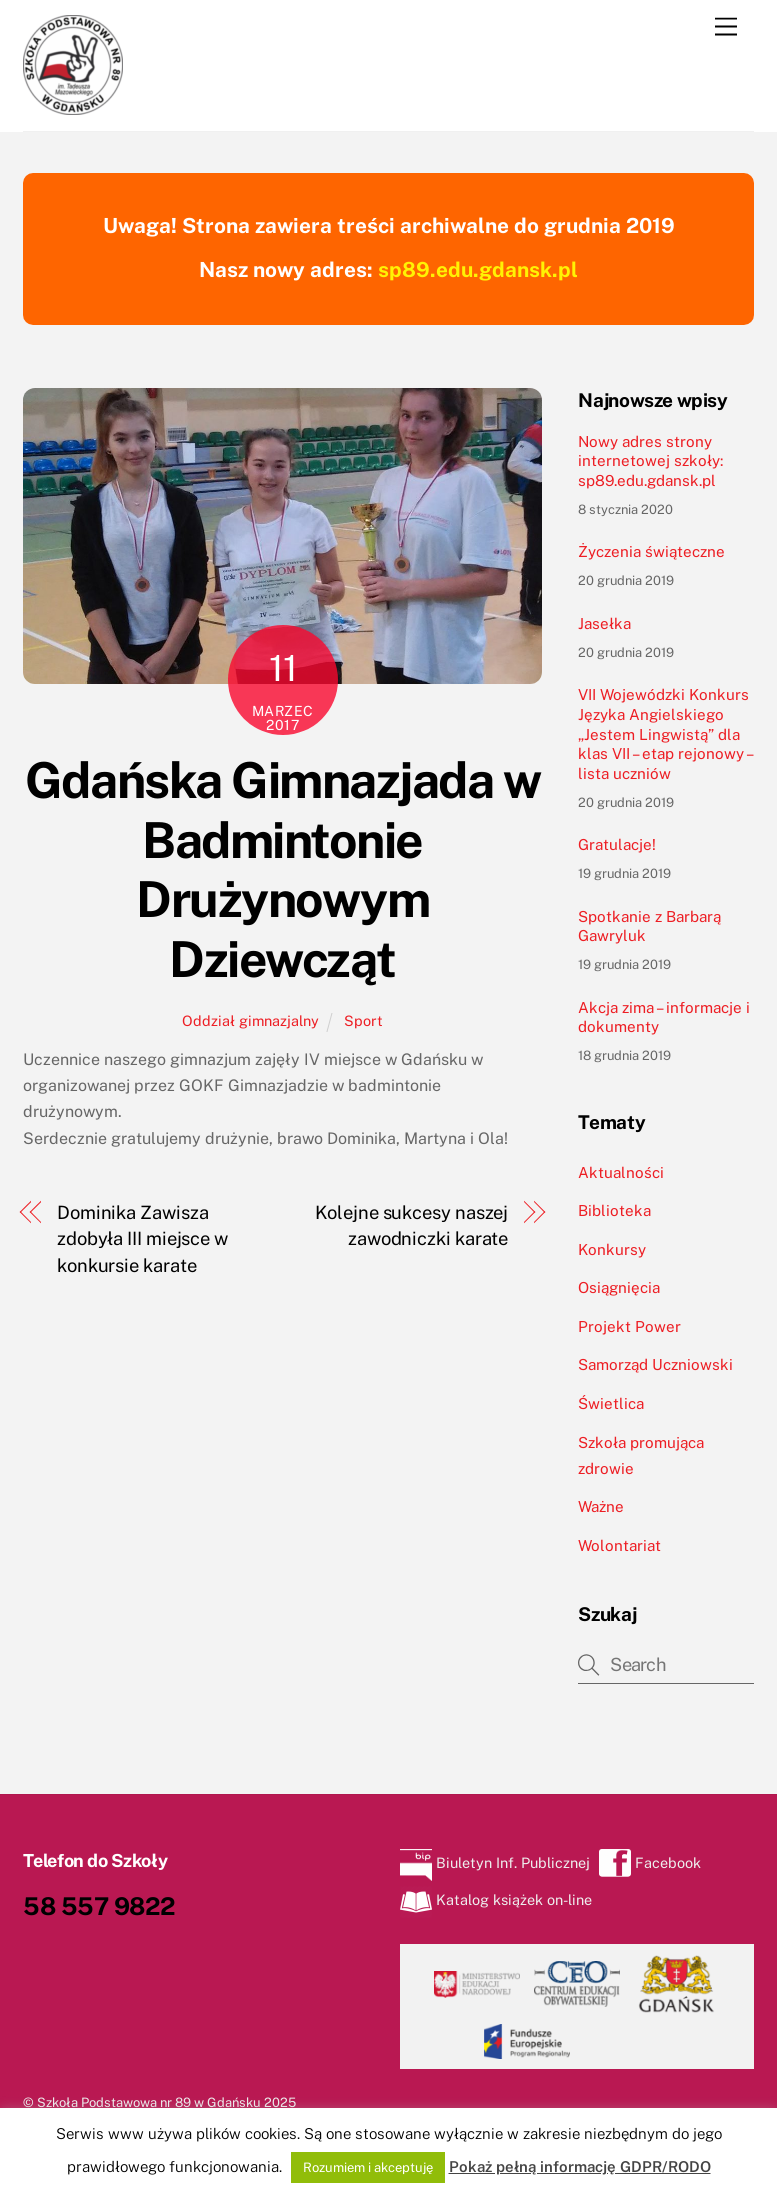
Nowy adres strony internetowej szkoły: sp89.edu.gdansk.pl (650, 461)
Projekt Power (629, 1326)
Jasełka (604, 623)
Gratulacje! (617, 844)
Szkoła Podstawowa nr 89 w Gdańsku (149, 2102)
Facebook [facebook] (650, 1862)
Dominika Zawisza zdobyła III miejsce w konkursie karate (142, 1239)
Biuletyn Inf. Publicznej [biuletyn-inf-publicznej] (495, 1862)
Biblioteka (614, 1210)
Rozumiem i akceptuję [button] (368, 2167)
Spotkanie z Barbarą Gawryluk (649, 926)
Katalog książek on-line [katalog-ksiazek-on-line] (496, 1899)
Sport (363, 1020)
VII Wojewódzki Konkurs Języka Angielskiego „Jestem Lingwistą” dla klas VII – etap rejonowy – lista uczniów (665, 734)
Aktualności (621, 1172)
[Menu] (726, 27)
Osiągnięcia (619, 1287)
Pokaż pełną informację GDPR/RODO (580, 2166)
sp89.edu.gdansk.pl (478, 269)
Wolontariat (619, 1545)
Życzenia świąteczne (651, 551)
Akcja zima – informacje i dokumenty (664, 1017)
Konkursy (612, 1249)
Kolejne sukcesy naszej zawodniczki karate (411, 1225)
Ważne (601, 1506)
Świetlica (611, 1403)
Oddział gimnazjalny (250, 1020)
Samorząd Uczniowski (655, 1364)
